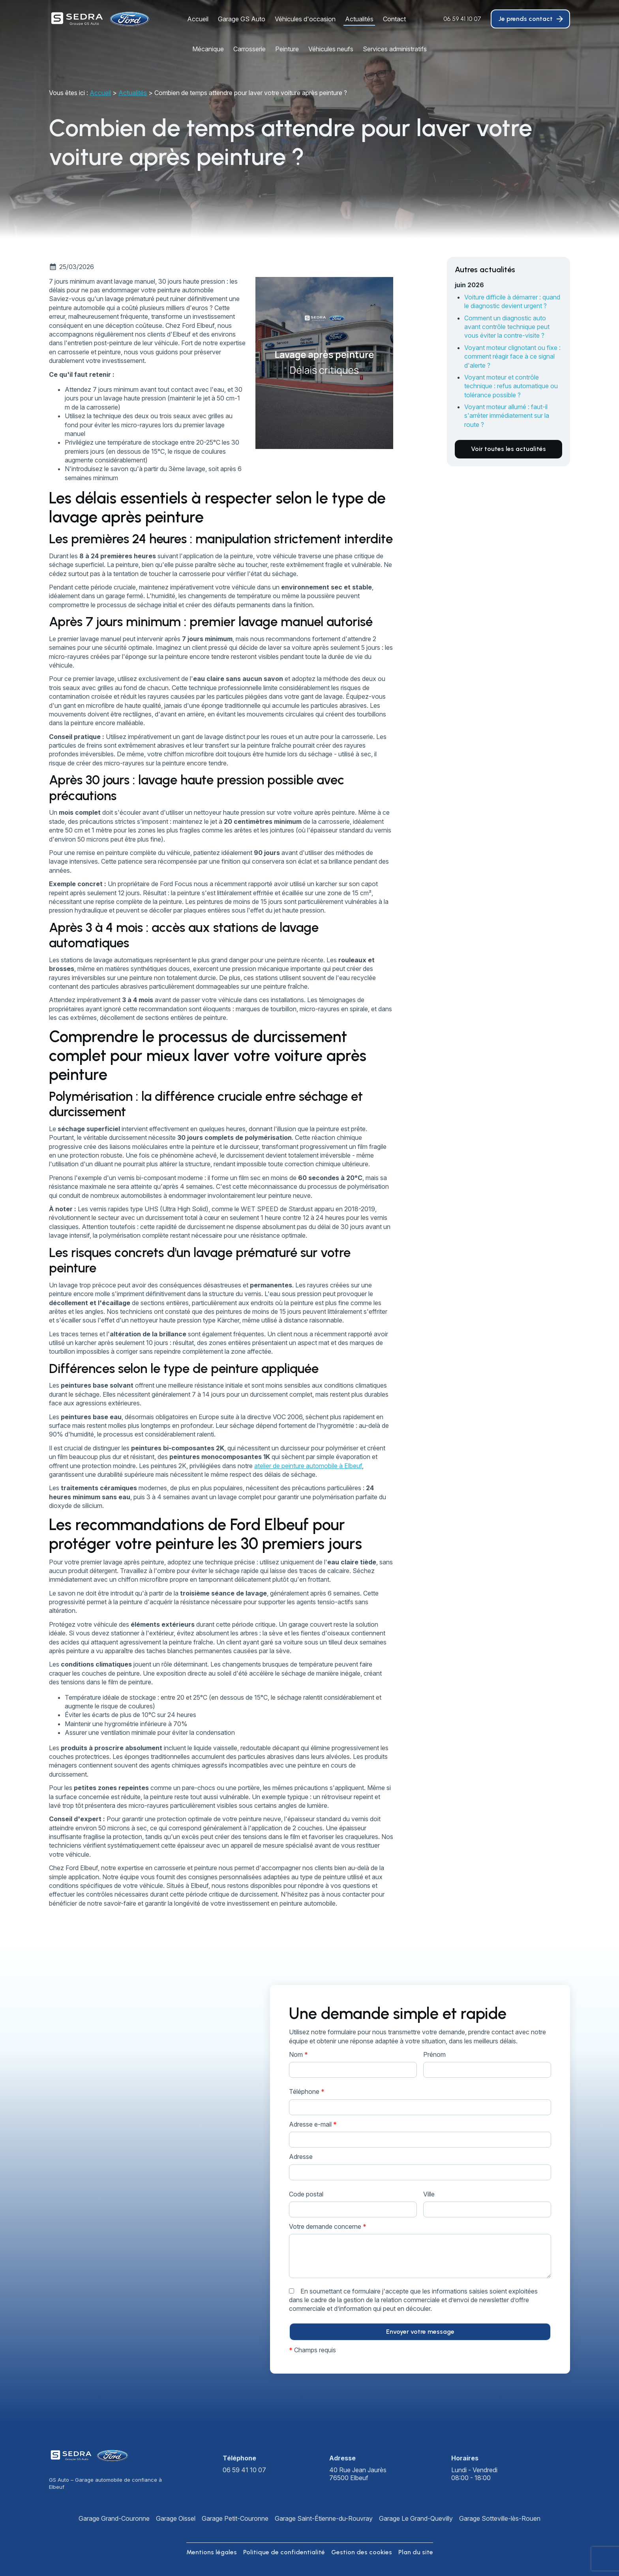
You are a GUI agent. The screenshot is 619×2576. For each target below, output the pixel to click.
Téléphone (307, 2091)
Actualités (359, 19)
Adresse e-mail (313, 2124)
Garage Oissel (175, 2518)
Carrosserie (249, 49)
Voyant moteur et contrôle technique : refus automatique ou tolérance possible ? (511, 386)
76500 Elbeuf (358, 2474)
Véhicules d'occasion (305, 19)
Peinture (287, 49)
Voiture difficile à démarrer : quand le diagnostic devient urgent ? (512, 301)
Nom (298, 2054)
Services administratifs (395, 49)
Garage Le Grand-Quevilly (416, 2518)
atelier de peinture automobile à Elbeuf (308, 1466)
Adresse (301, 2157)
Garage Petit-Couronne (235, 2518)
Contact (394, 19)
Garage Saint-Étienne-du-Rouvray (324, 2518)
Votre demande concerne (327, 2226)
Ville (429, 2194)
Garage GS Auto (241, 19)
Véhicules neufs (330, 49)
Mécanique (208, 49)
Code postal (306, 2194)
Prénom (434, 2054)
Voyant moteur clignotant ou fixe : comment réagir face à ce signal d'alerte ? (512, 356)
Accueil (197, 19)
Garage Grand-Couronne (114, 2518)
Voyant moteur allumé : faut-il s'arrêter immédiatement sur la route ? (506, 415)
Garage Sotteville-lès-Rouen (499, 2518)
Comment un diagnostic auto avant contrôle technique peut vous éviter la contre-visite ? (507, 327)
